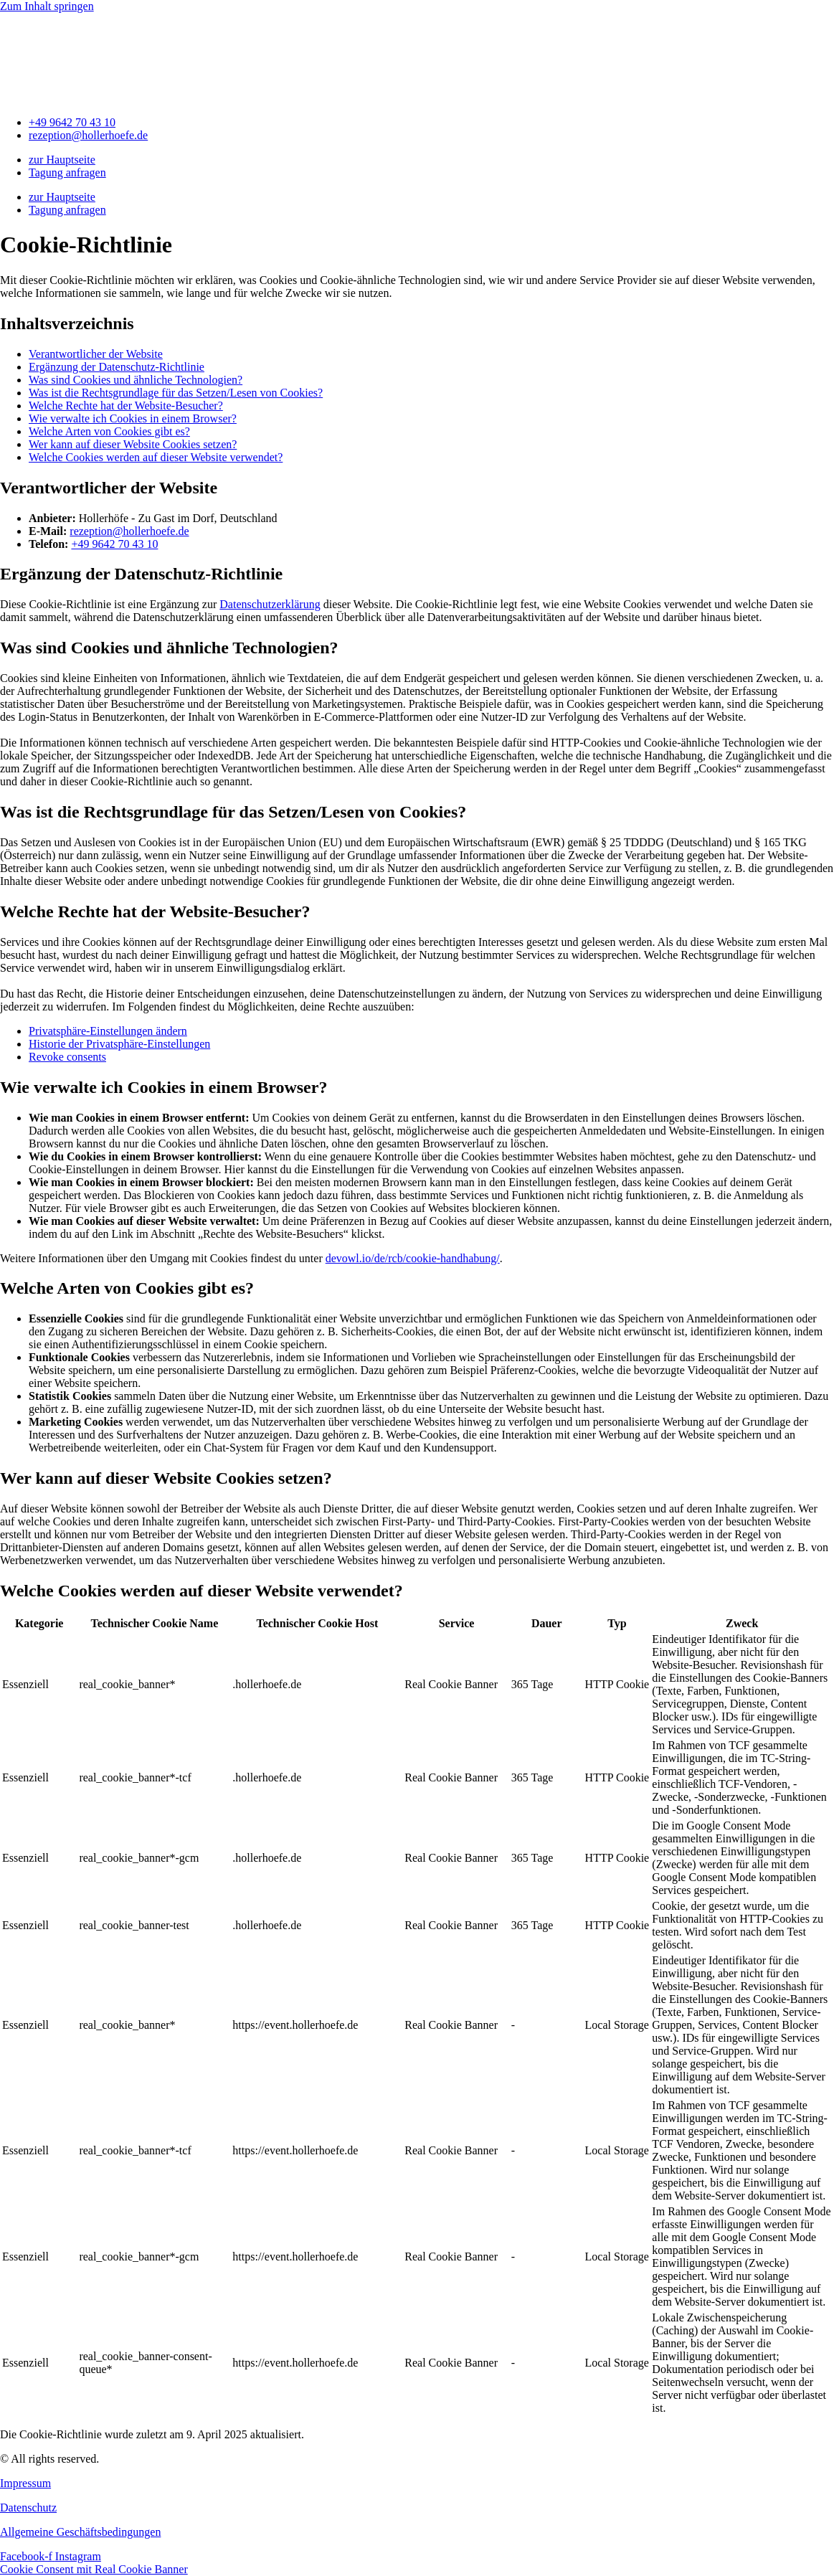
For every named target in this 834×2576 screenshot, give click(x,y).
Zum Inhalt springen (47, 6)
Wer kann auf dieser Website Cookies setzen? (133, 444)
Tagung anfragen (67, 172)
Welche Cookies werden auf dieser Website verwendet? (156, 457)
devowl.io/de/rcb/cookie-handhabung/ (413, 1258)
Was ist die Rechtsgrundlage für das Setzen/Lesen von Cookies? (176, 393)
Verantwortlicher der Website (96, 354)
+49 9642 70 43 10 (114, 544)
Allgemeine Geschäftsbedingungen (80, 2532)
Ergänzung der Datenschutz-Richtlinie (116, 367)
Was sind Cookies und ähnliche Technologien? (135, 380)
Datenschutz (28, 2507)
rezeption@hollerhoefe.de (129, 531)
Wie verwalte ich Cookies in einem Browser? (133, 418)
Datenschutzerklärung (269, 604)
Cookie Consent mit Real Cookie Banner (94, 2569)
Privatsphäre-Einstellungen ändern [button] (108, 1031)
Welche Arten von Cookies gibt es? (109, 431)
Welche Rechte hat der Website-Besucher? (126, 405)
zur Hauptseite (62, 159)
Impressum (25, 2483)
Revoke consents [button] (67, 1057)
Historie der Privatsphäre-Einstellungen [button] (119, 1044)
